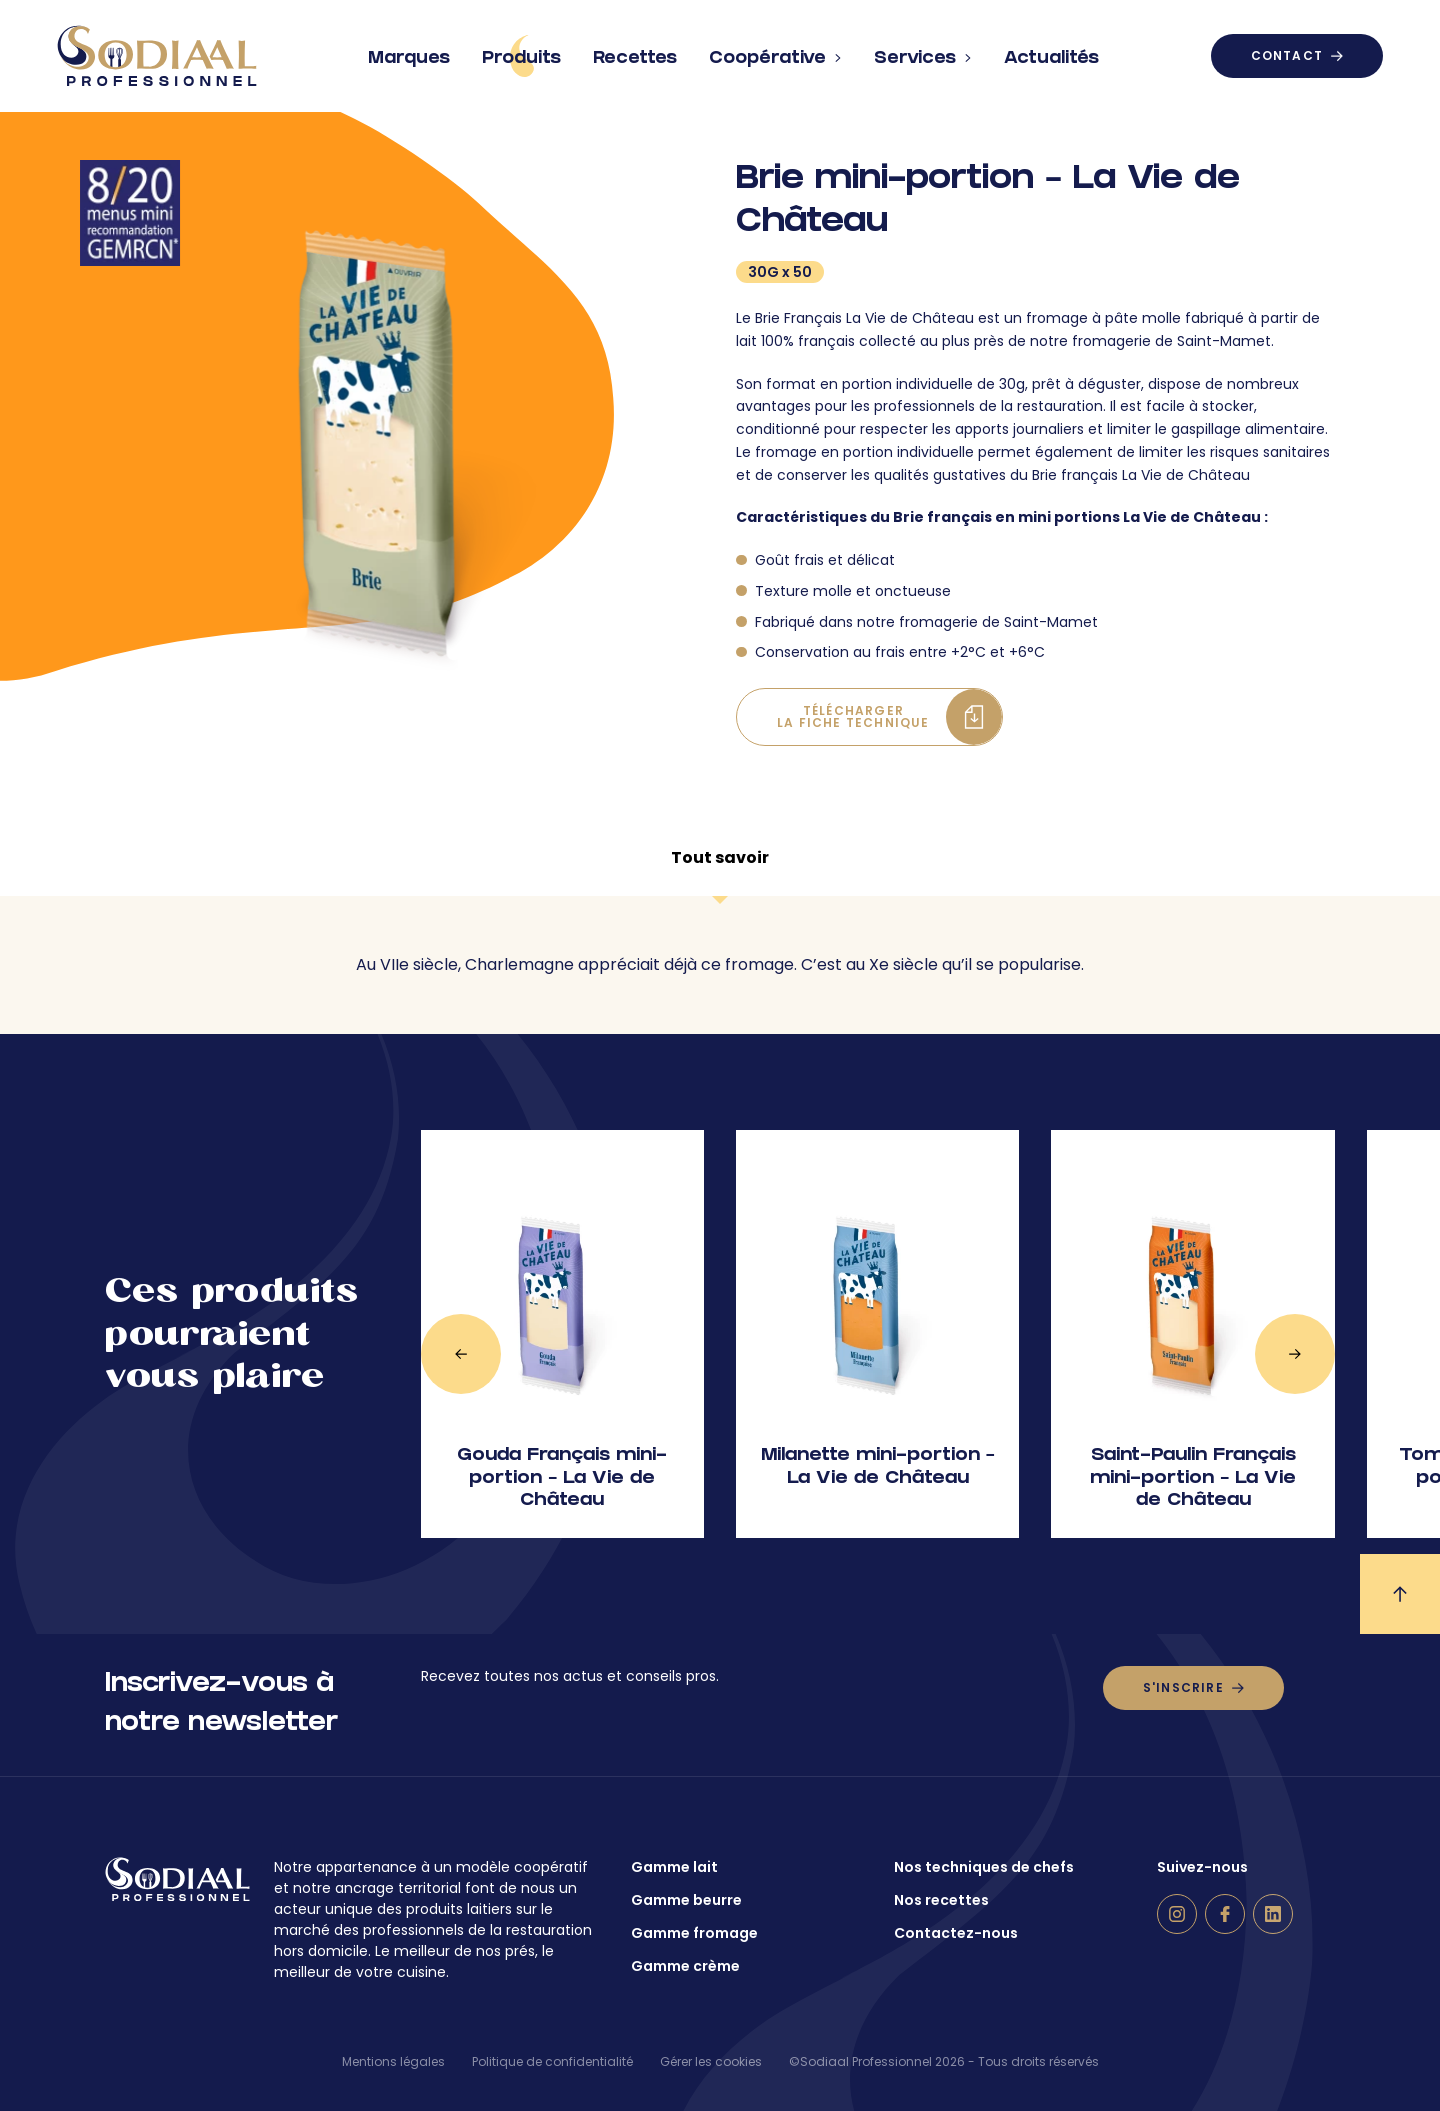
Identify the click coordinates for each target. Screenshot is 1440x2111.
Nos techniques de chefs (984, 1867)
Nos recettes (941, 1900)
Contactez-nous (956, 1933)
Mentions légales (393, 2061)
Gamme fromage (694, 1933)
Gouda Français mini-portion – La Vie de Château (562, 1479)
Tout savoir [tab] (720, 857)
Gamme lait (674, 1867)
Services (923, 51)
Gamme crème (685, 1966)
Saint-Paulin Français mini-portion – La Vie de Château (1193, 1479)
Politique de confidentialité (552, 2061)
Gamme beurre (686, 1900)
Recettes (635, 51)
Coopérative (775, 51)
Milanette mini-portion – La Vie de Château (878, 1468)
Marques (409, 51)
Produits (521, 56)
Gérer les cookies (711, 2061)
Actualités (1051, 51)
